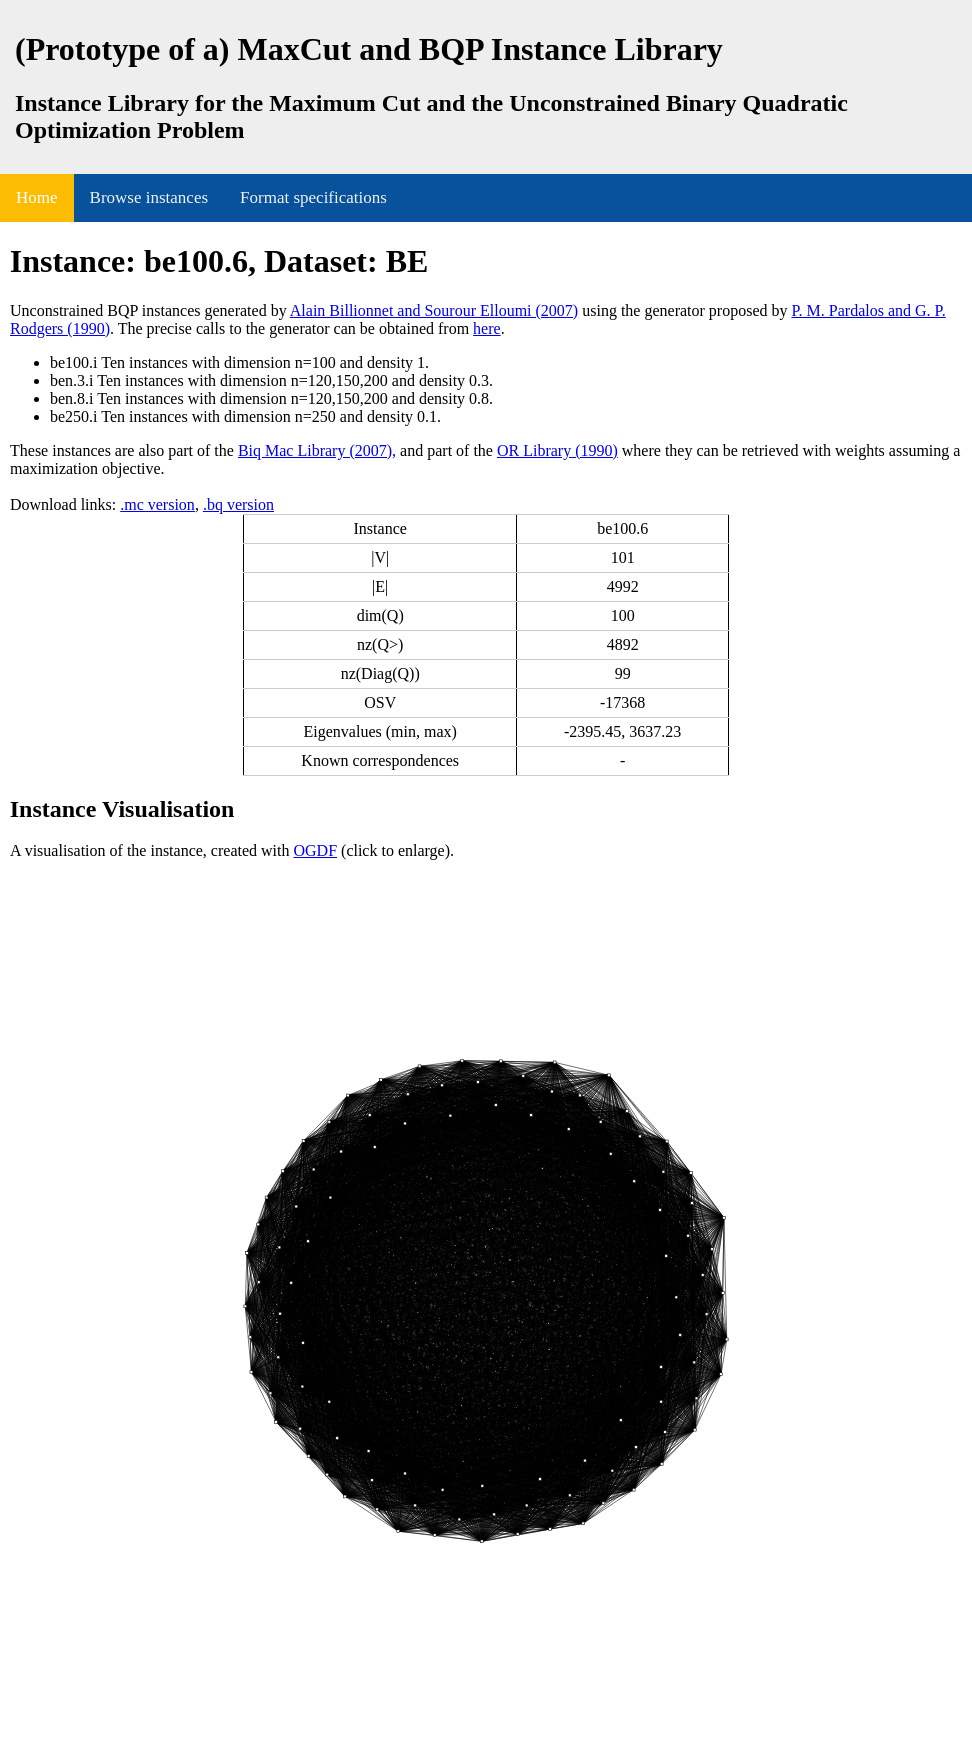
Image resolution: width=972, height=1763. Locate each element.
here (487, 328)
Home (37, 197)
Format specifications (313, 197)
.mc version (157, 504)
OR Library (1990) (557, 450)
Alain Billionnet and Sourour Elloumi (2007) (434, 310)
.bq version (238, 504)
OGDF (315, 850)
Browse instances (149, 197)
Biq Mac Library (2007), (317, 450)
